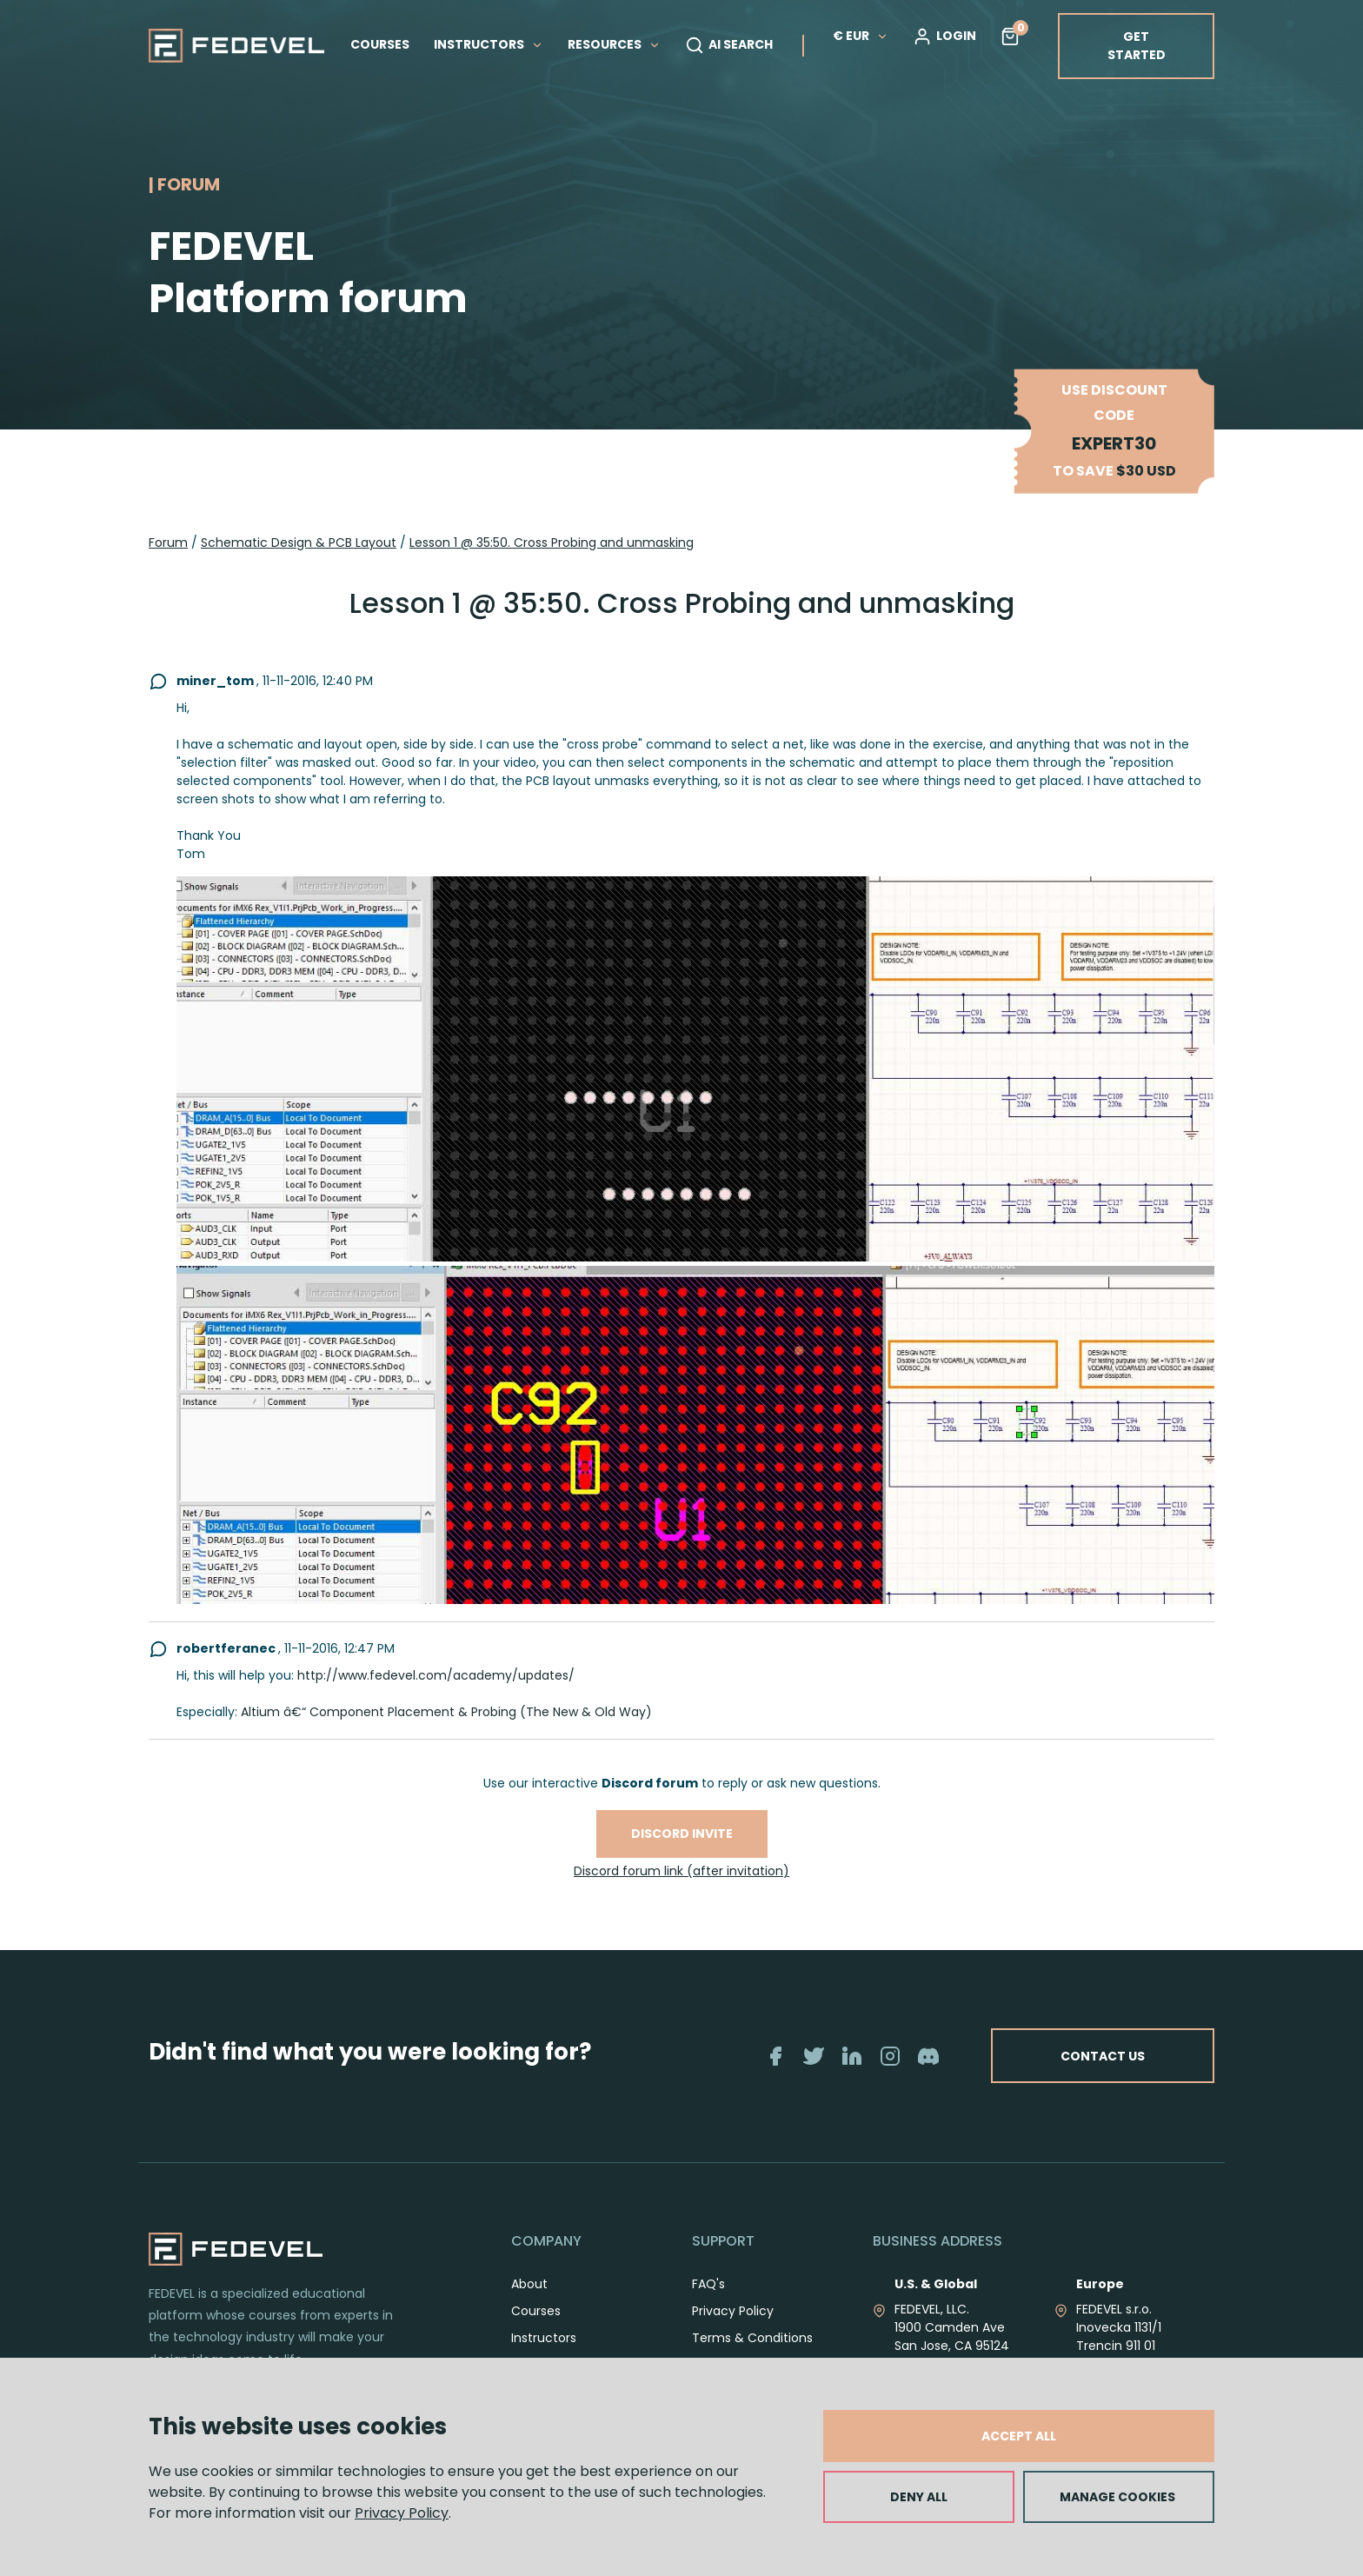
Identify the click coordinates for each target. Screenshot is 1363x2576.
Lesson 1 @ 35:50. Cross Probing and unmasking (551, 542)
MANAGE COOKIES (1117, 2497)
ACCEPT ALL (1018, 2436)
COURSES (379, 44)
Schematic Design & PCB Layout (298, 542)
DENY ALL (918, 2497)
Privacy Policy (402, 2513)
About (529, 2284)
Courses (536, 2311)
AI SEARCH (729, 45)
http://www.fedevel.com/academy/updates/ (436, 1675)
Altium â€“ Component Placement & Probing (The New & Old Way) (446, 1712)
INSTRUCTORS (488, 44)
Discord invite (682, 1833)
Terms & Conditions (752, 2337)
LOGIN (944, 36)
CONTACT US (1101, 2056)
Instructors (543, 2337)
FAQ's (708, 2284)
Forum (168, 542)
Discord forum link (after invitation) (681, 1871)
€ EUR (860, 35)
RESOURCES (614, 44)
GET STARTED (1136, 45)
